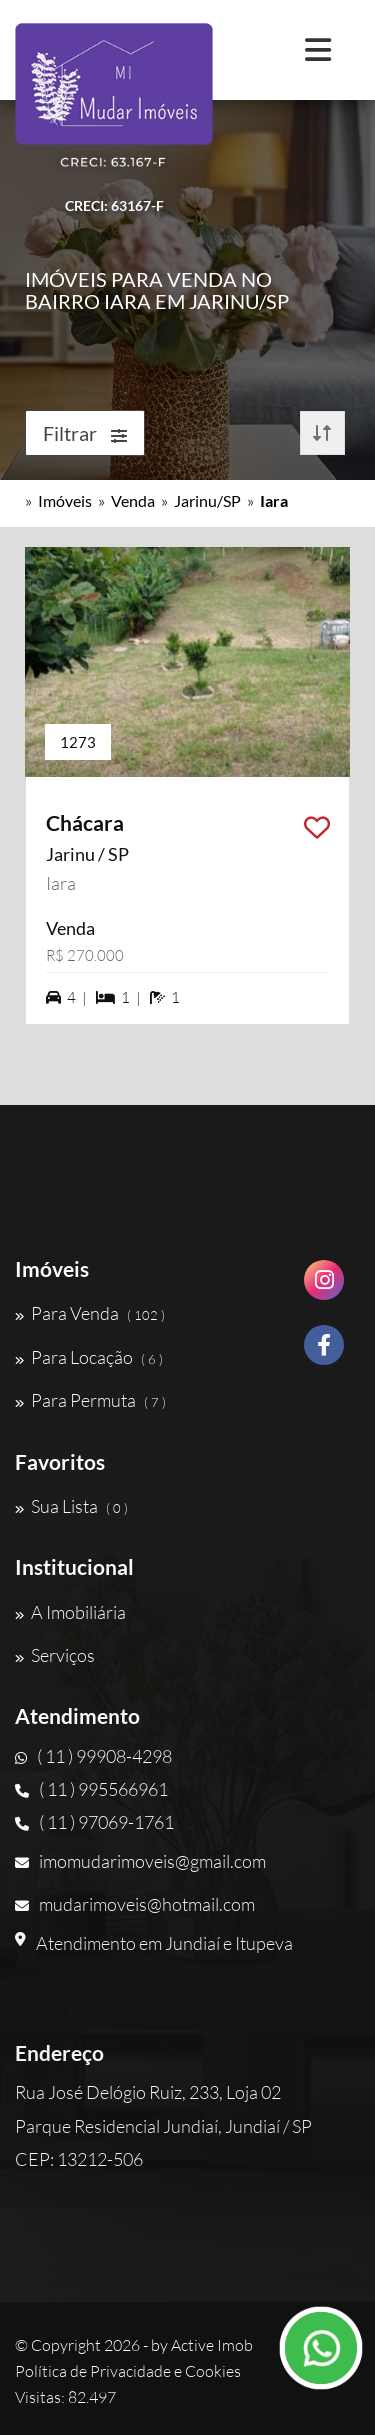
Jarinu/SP (207, 500)
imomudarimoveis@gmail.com (140, 1861)
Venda (133, 500)
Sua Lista (71, 1506)
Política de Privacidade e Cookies (128, 2371)
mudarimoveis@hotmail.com (135, 1904)
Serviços (55, 1655)
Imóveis (65, 500)
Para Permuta (90, 1400)
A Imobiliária (70, 1612)
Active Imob (212, 2345)
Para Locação (89, 1357)
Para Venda (90, 1313)
